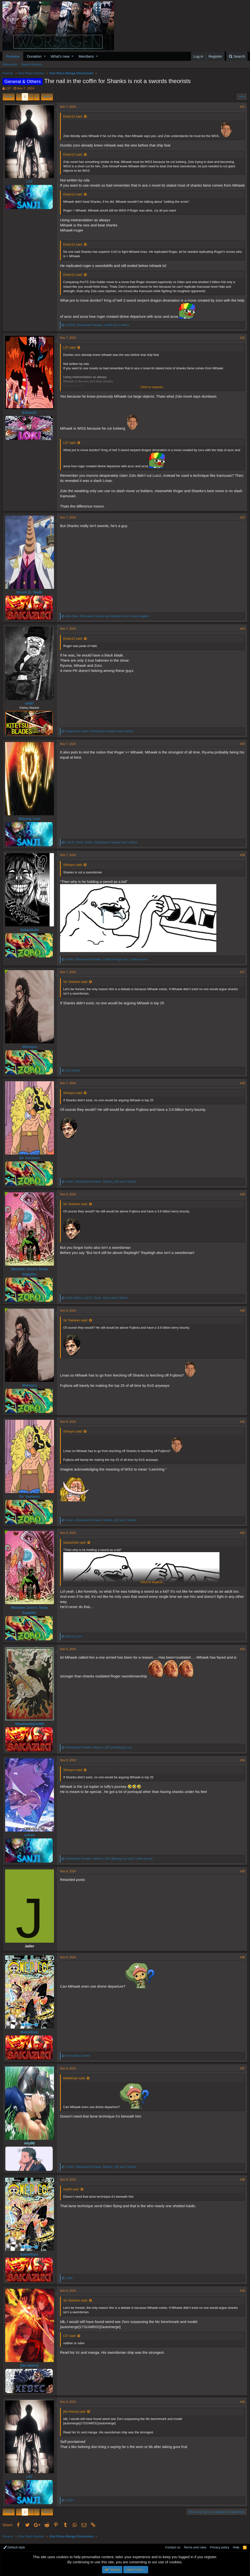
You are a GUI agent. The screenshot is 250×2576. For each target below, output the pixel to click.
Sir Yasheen (29, 1158)
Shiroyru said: (73, 865)
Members (86, 56)
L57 (8, 88)
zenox (29, 1835)
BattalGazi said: (74, 2078)
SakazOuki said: (74, 1542)
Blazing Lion (29, 818)
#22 (242, 337)
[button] (44, 56)
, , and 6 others (99, 731)
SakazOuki (29, 930)
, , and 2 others (101, 1520)
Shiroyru (29, 1047)
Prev (9, 96)
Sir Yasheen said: (75, 982)
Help (236, 2547)
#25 (242, 744)
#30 (242, 1310)
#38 (242, 2179)
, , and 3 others (101, 842)
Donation (34, 56)
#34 (242, 1760)
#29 (242, 1194)
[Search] (237, 56)
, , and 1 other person (106, 959)
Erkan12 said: (73, 116)
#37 (242, 2068)
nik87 (29, 703)
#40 (242, 2402)
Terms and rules (195, 2547)
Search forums (31, 64)
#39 (242, 2290)
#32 (242, 1533)
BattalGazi (29, 2032)
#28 (242, 1083)
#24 (242, 628)
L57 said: (69, 347)
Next (46, 96)
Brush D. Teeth (29, 592)
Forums (13, 56)
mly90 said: (71, 2189)
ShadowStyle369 (29, 1724)
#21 (242, 106)
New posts (9, 64)
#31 (242, 1421)
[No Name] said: (74, 2411)
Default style (14, 2547)
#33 (242, 1649)
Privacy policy (219, 2547)
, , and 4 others (97, 325)
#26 (242, 855)
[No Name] (29, 2365)
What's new (60, 56)
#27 (242, 972)
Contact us (172, 2547)
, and (107, 616)
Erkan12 (29, 412)
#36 (242, 1957)
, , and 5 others (101, 1181)
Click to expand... (153, 387)
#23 (242, 517)
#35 (242, 1871)
